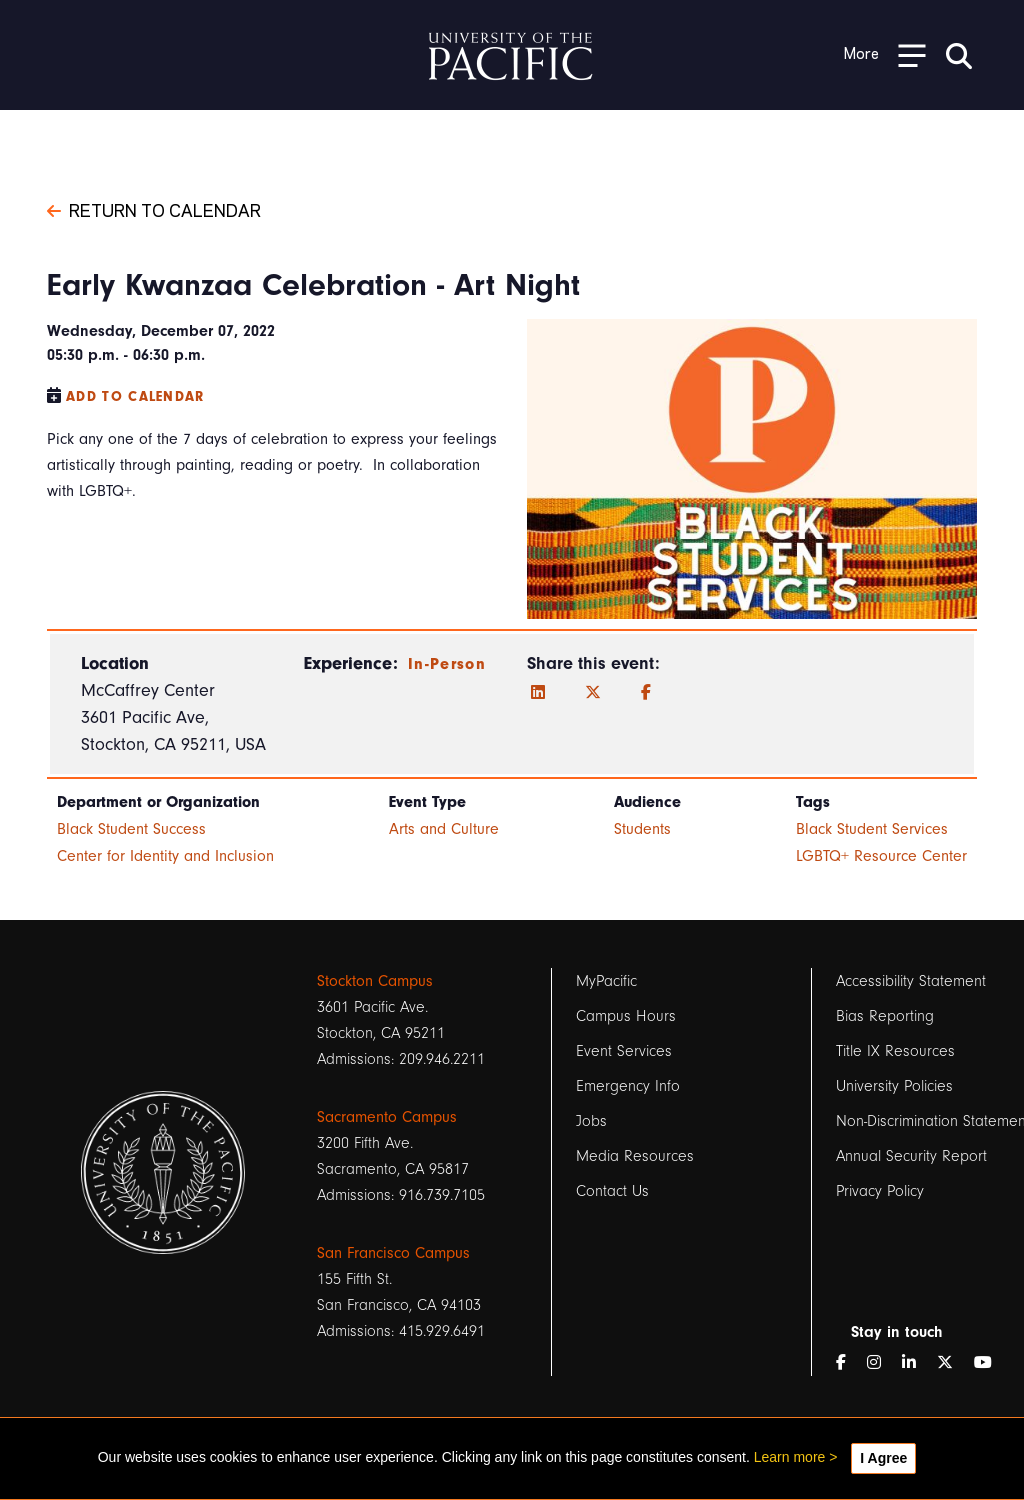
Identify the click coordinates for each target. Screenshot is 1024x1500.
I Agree (883, 1458)
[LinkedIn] (538, 693)
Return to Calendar (154, 209)
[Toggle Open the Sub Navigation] (885, 54)
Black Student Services (872, 829)
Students (642, 829)
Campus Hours (626, 1016)
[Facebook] (646, 693)
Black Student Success (131, 829)
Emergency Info (628, 1086)
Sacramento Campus (387, 1117)
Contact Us (612, 1191)
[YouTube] (991, 1363)
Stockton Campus (375, 981)
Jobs (591, 1121)
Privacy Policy (880, 1191)
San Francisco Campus (393, 1253)
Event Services (624, 1051)
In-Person (447, 664)
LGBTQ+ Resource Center (881, 856)
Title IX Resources (895, 1051)
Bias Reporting (885, 1016)
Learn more (790, 1457)
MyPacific (606, 981)
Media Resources (635, 1156)
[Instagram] (882, 1363)
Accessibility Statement (911, 981)
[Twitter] (593, 693)
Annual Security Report (911, 1156)
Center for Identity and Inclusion (165, 856)
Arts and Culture (444, 829)
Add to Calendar (135, 396)
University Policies (894, 1086)
